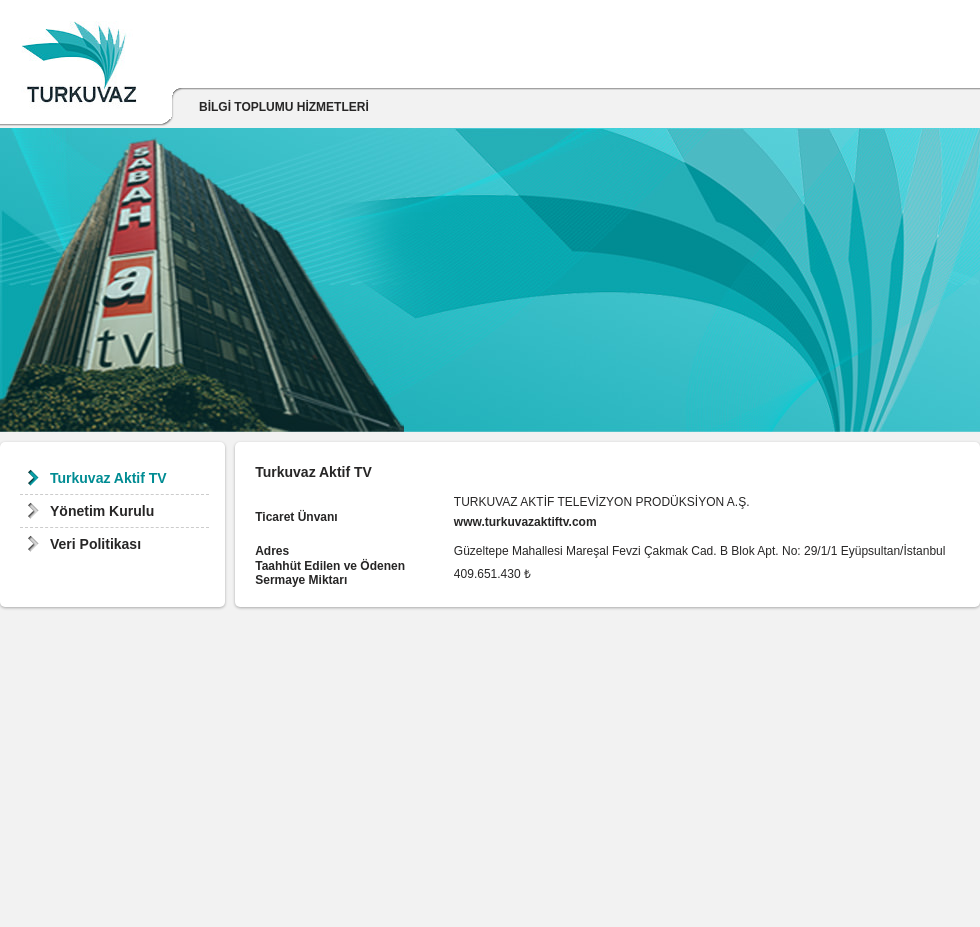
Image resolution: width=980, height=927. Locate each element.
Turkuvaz (79, 67)
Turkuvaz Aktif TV (108, 478)
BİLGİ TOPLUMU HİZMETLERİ (284, 107)
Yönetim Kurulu (102, 511)
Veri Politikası (95, 544)
